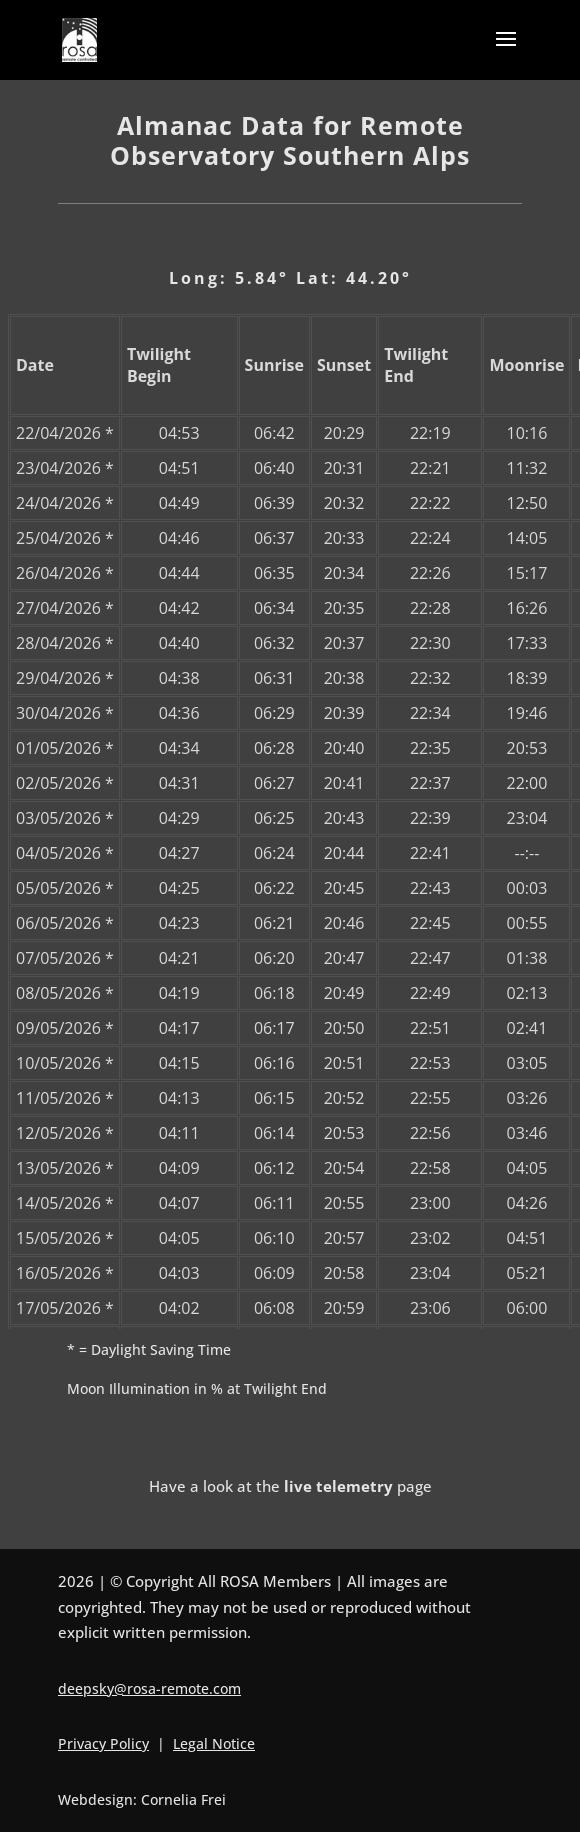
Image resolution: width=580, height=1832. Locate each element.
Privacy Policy (103, 1743)
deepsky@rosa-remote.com (149, 1688)
